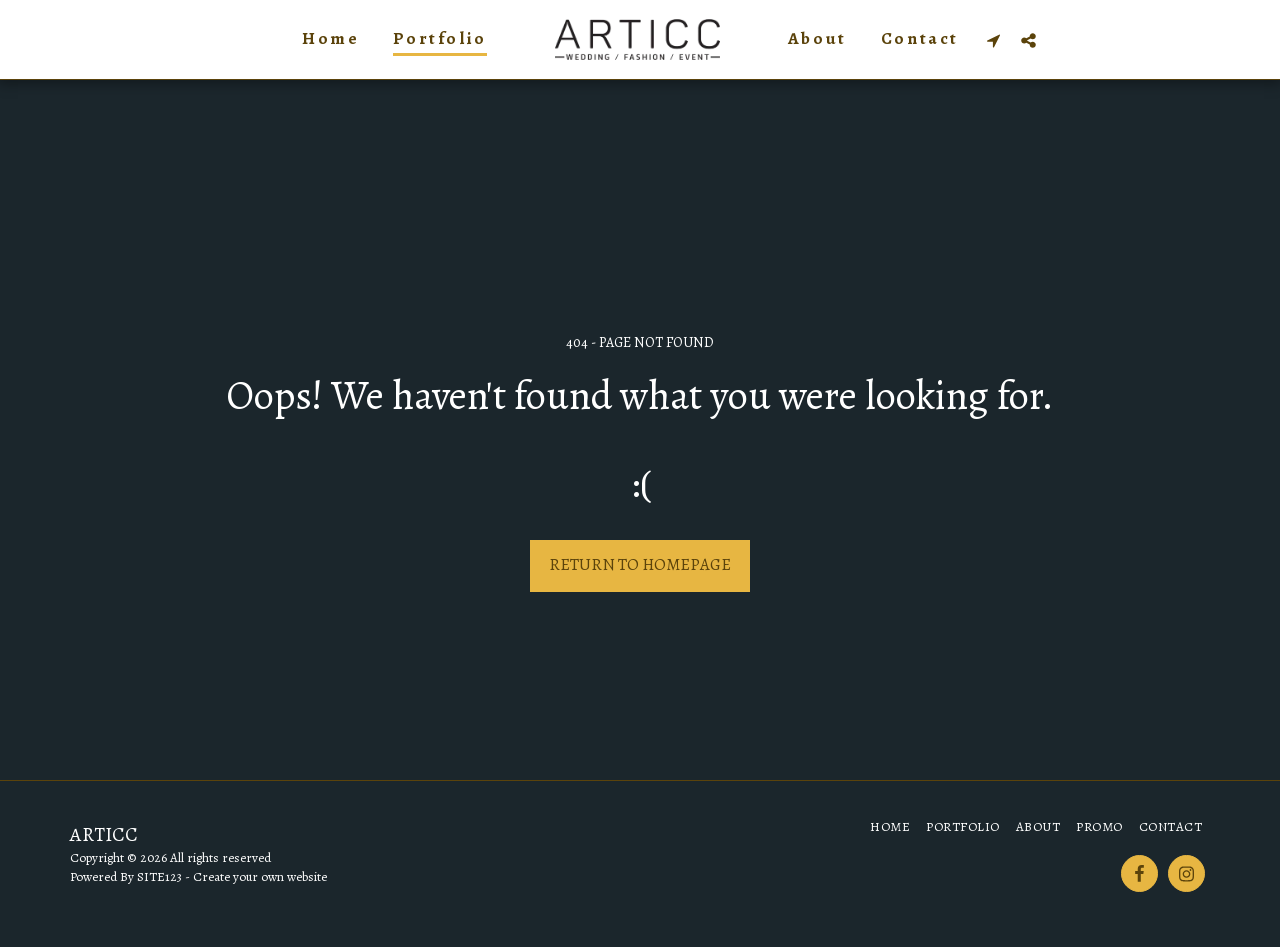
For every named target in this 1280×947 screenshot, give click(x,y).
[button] (993, 40)
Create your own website (260, 877)
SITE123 (159, 877)
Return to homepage (640, 564)
